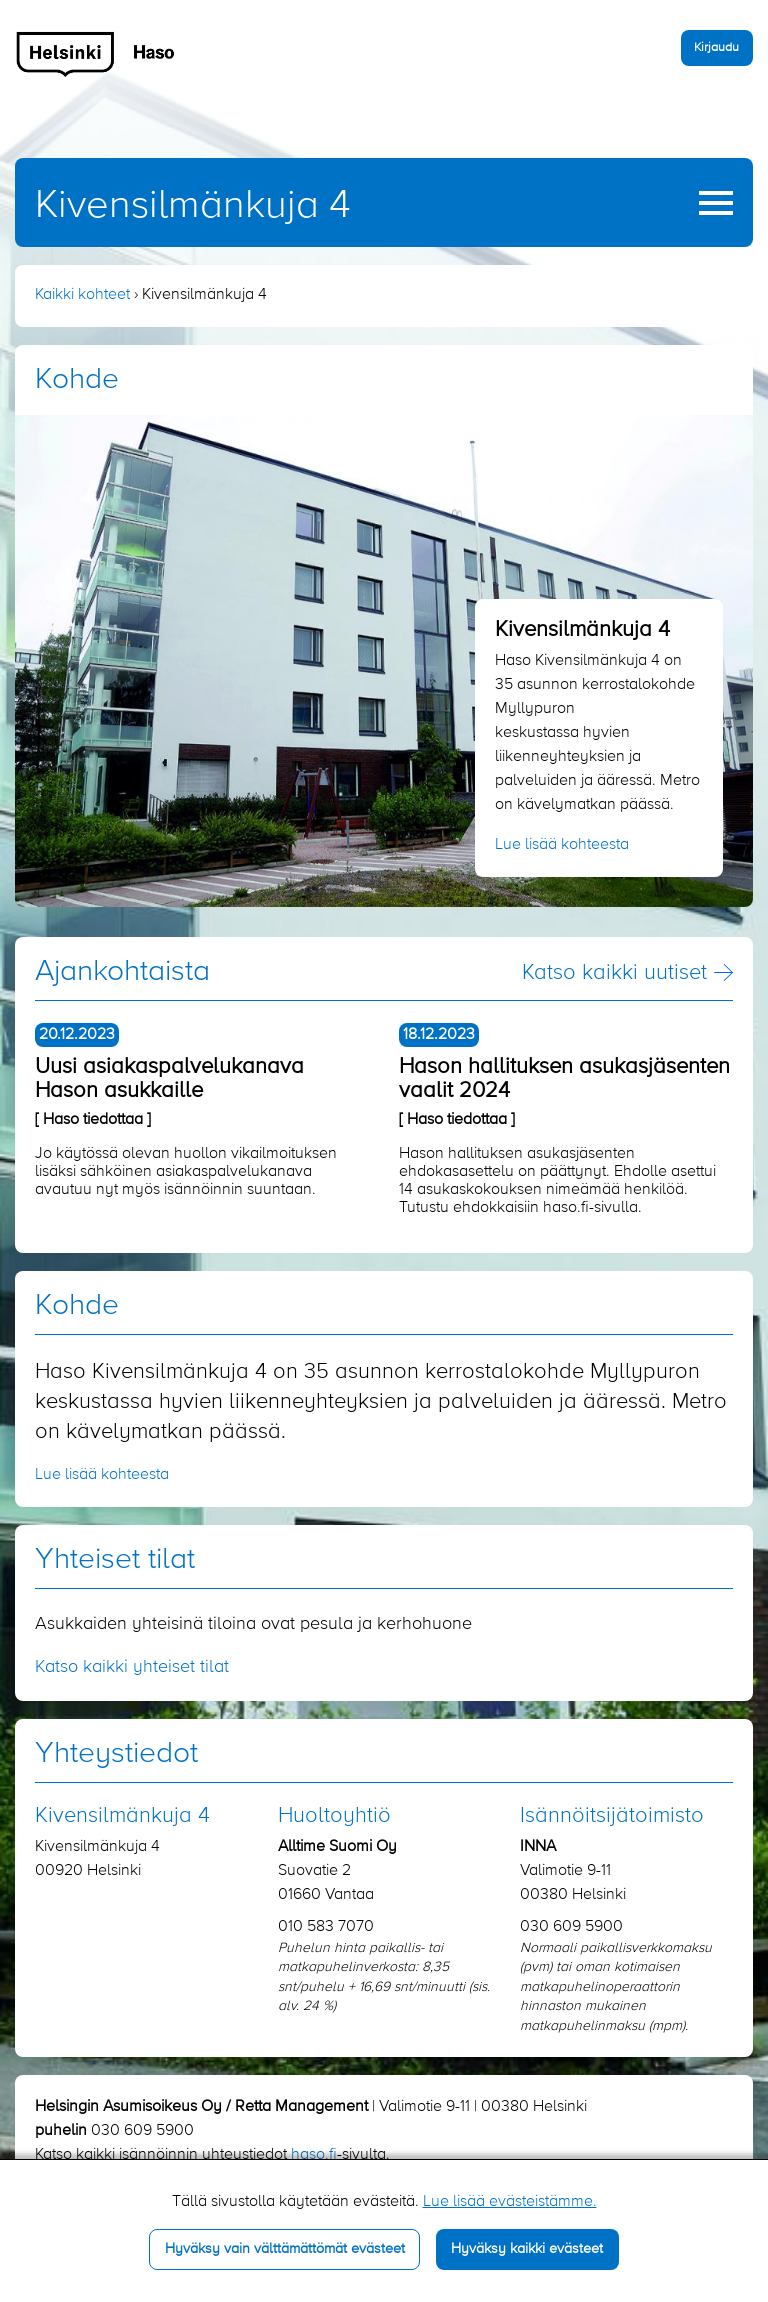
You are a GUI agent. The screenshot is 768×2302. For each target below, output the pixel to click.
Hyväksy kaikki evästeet (527, 2249)
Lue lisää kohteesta (562, 845)
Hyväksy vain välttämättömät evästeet (285, 2249)
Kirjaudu (716, 47)
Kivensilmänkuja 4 (193, 206)
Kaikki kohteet (82, 295)
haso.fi (314, 2155)
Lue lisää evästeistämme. (510, 2202)
